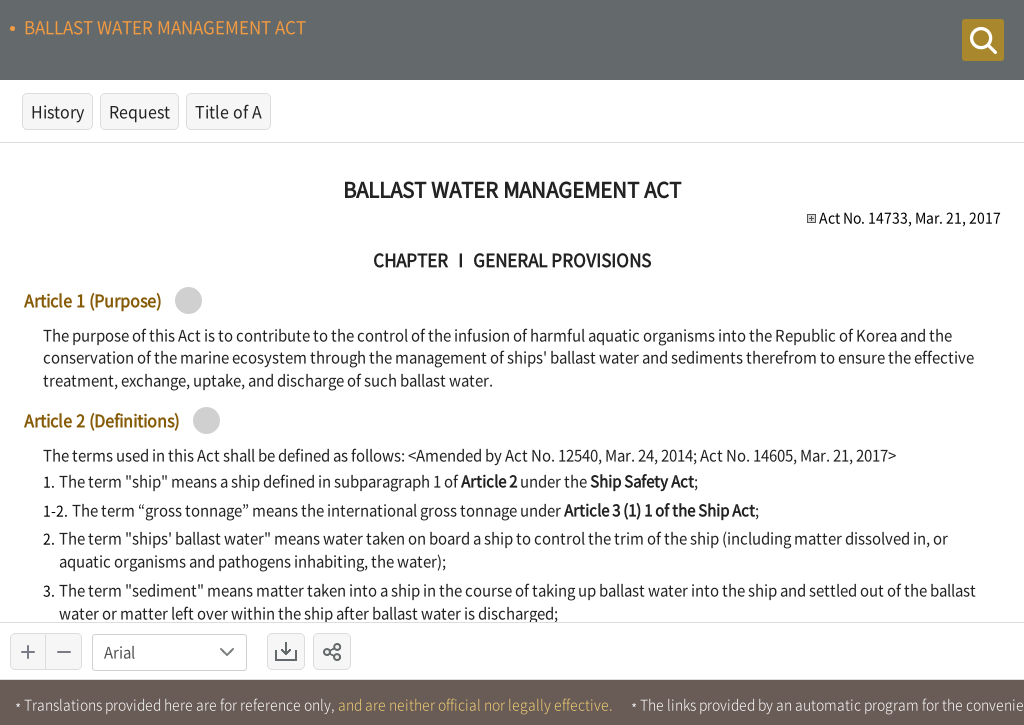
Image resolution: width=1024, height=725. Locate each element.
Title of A (228, 111)
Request (139, 111)
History (57, 111)
